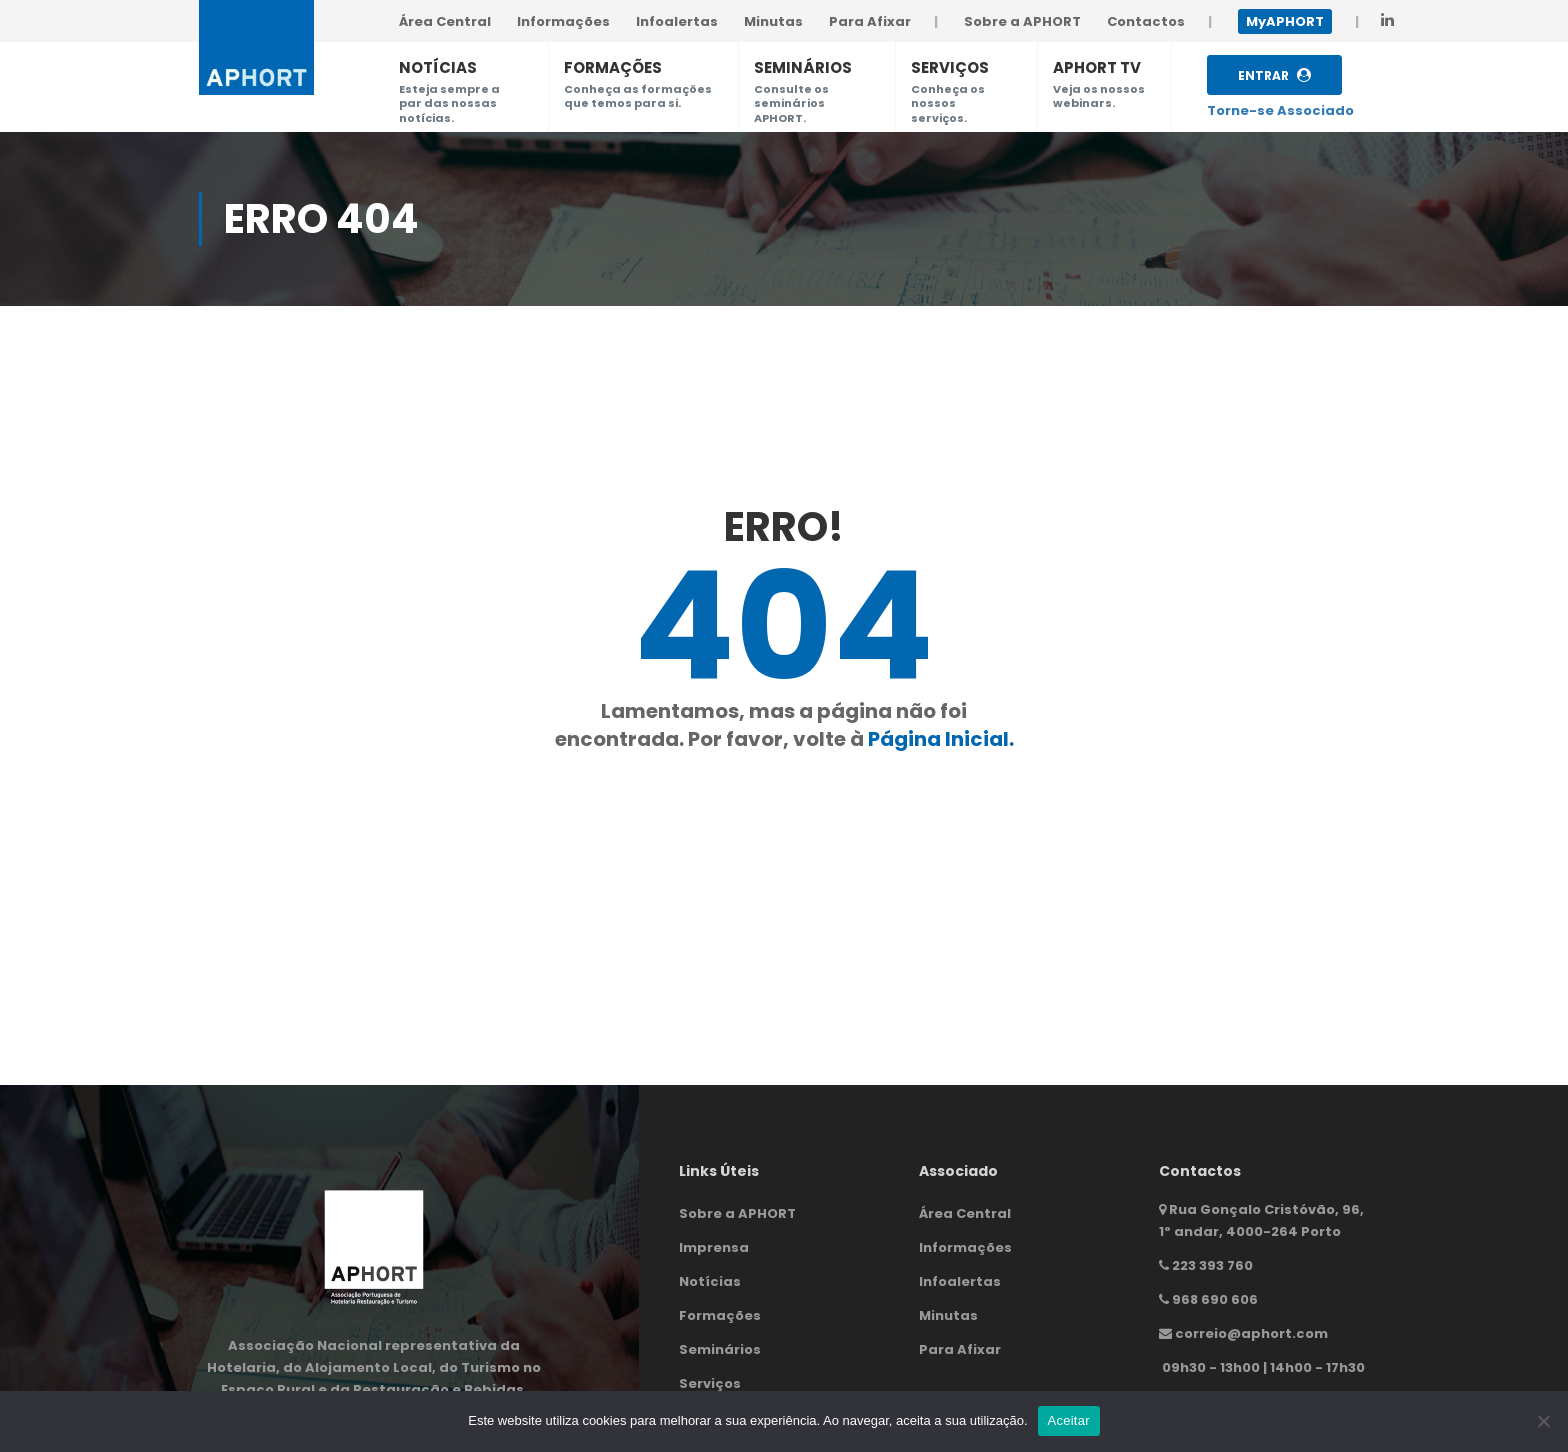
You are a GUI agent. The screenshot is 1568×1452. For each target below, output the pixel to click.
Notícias (710, 1281)
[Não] (1543, 1421)
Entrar (1274, 75)
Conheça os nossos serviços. (948, 103)
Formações (720, 1315)
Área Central (965, 1213)
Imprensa (714, 1247)
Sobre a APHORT (737, 1213)
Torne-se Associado (1280, 110)
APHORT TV (1097, 67)
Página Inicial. (941, 739)
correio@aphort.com (1251, 1333)
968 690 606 (1215, 1299)
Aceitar (1069, 1420)
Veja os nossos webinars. (1099, 96)
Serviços (710, 1383)
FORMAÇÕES (613, 67)
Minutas (948, 1315)
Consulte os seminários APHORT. (791, 103)
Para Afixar (960, 1349)
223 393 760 (1212, 1265)
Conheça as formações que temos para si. (638, 96)
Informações (965, 1247)
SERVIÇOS (950, 67)
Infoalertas (960, 1281)
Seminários (720, 1349)
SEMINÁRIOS (803, 67)
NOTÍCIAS (438, 67)
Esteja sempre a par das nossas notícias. (449, 103)
